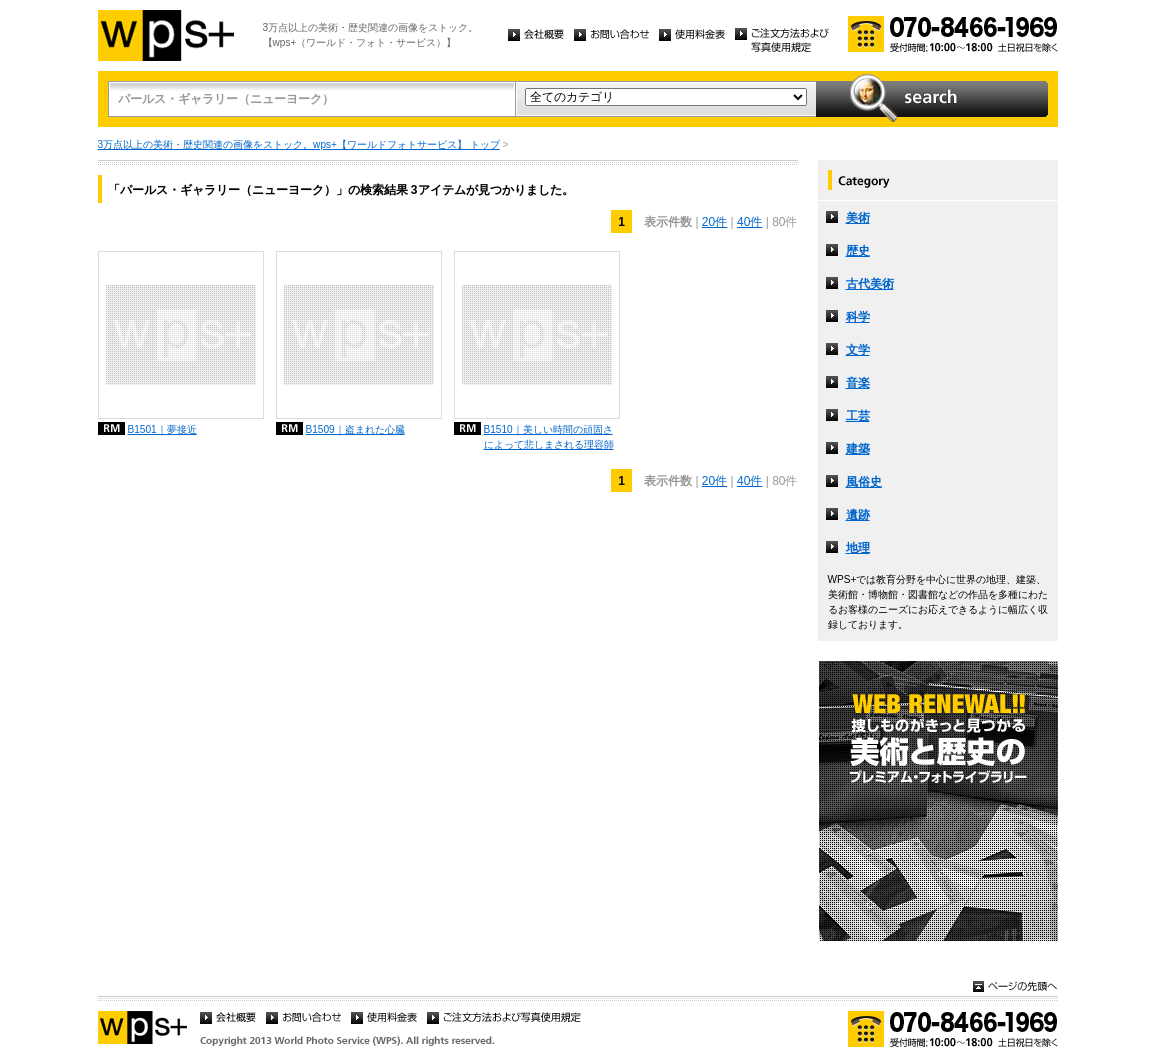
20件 (714, 222)
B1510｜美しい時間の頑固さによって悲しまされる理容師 (549, 437)
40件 (749, 222)
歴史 (858, 251)
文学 (858, 350)
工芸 (858, 416)
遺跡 (858, 515)
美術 (858, 218)
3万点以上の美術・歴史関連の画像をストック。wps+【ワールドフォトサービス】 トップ (299, 144)
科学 (858, 317)
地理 (858, 548)
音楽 (858, 383)
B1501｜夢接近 (162, 429)
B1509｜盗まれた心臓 (355, 429)
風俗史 (864, 482)
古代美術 (870, 284)
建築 (858, 449)
